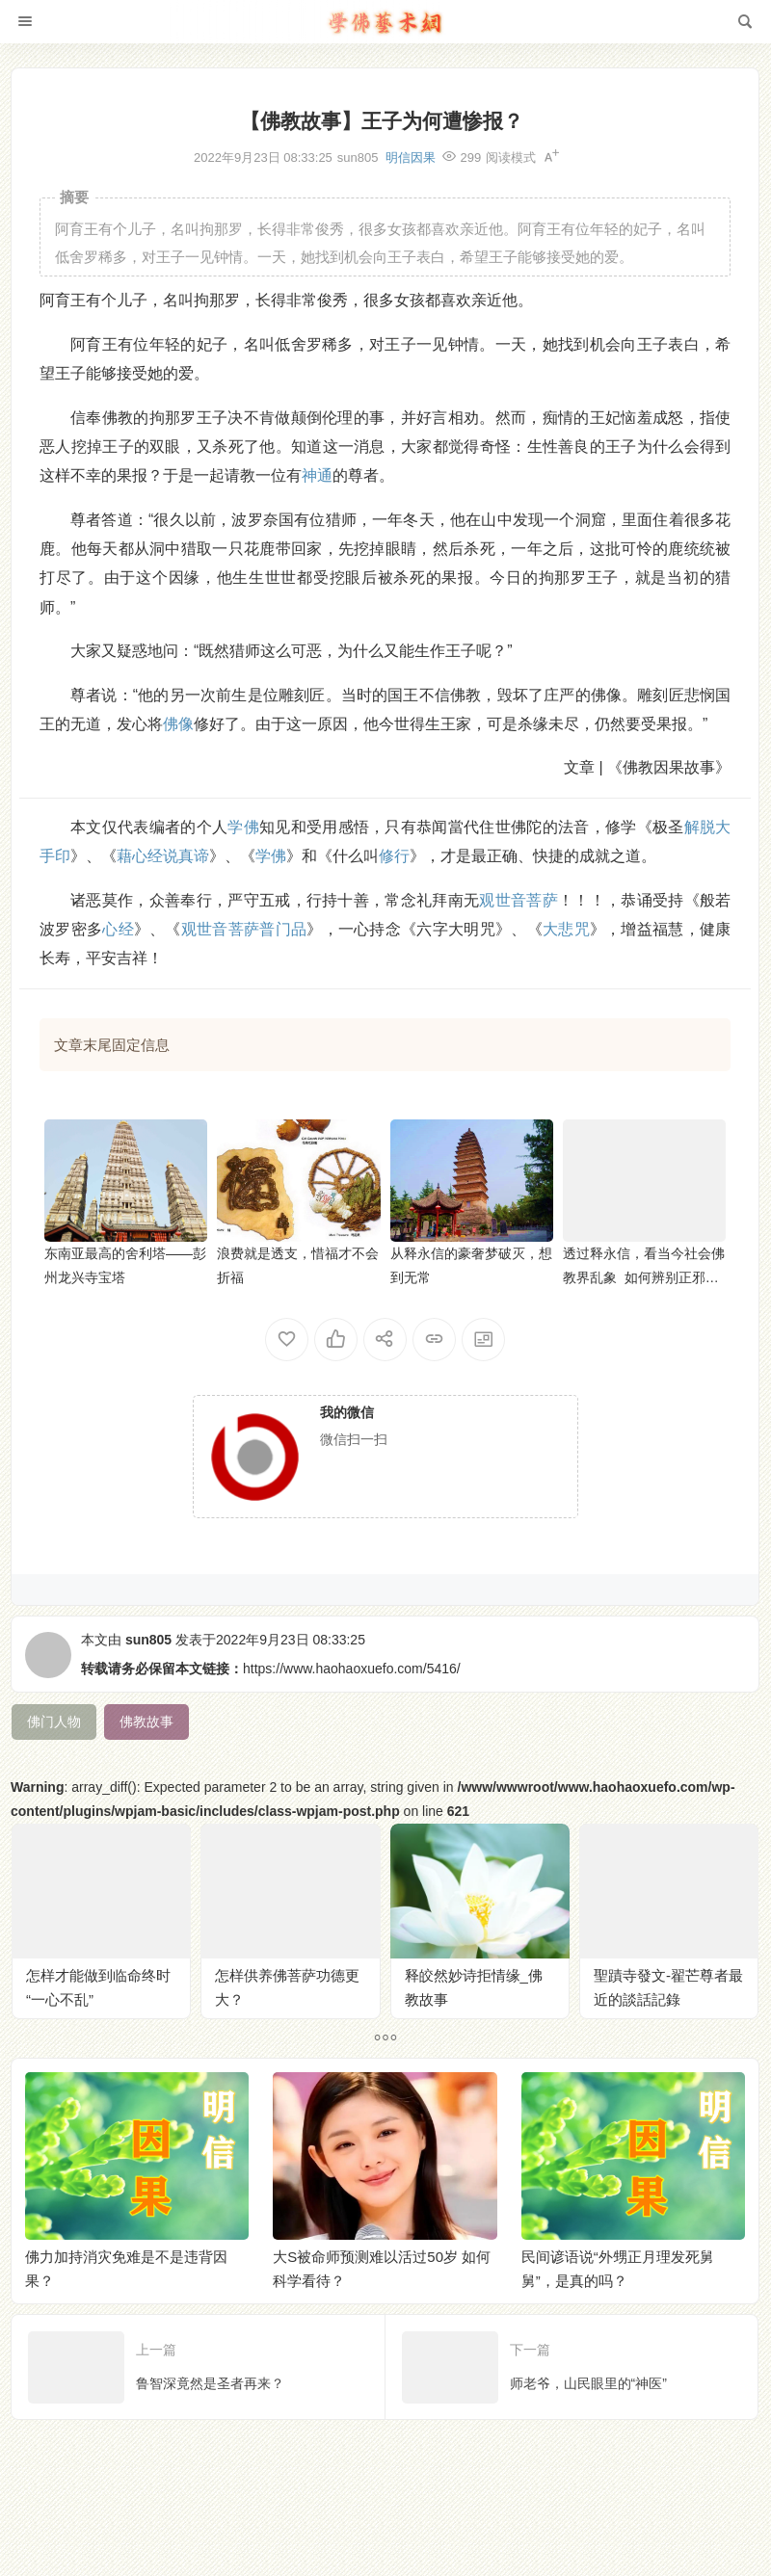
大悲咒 (566, 929)
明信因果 (411, 157)
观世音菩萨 (518, 900)
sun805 (148, 1639)
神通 (317, 475)
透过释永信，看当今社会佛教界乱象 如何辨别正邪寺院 (644, 1277)
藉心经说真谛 (163, 856)
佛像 (178, 724)
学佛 (243, 827)
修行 (394, 856)
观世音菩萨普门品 (243, 929)
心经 (118, 929)
